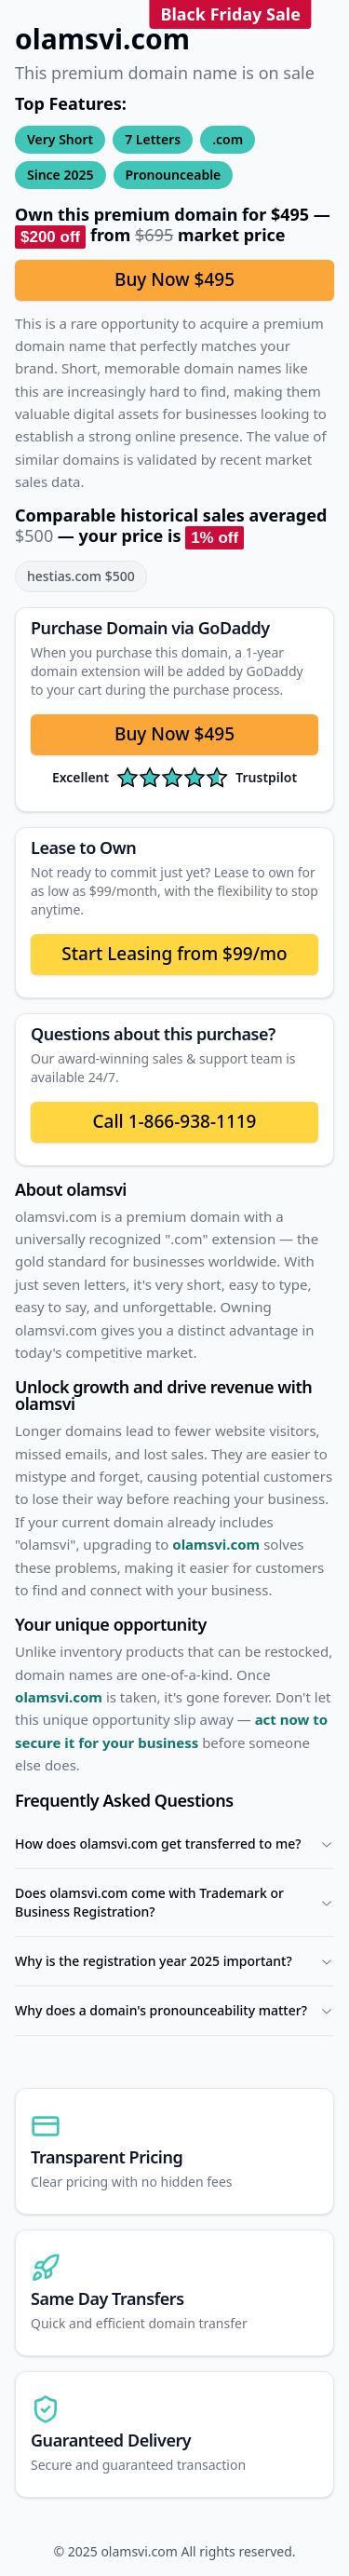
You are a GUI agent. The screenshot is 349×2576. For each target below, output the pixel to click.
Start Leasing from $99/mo (174, 954)
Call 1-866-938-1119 (174, 1121)
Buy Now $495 (174, 279)
